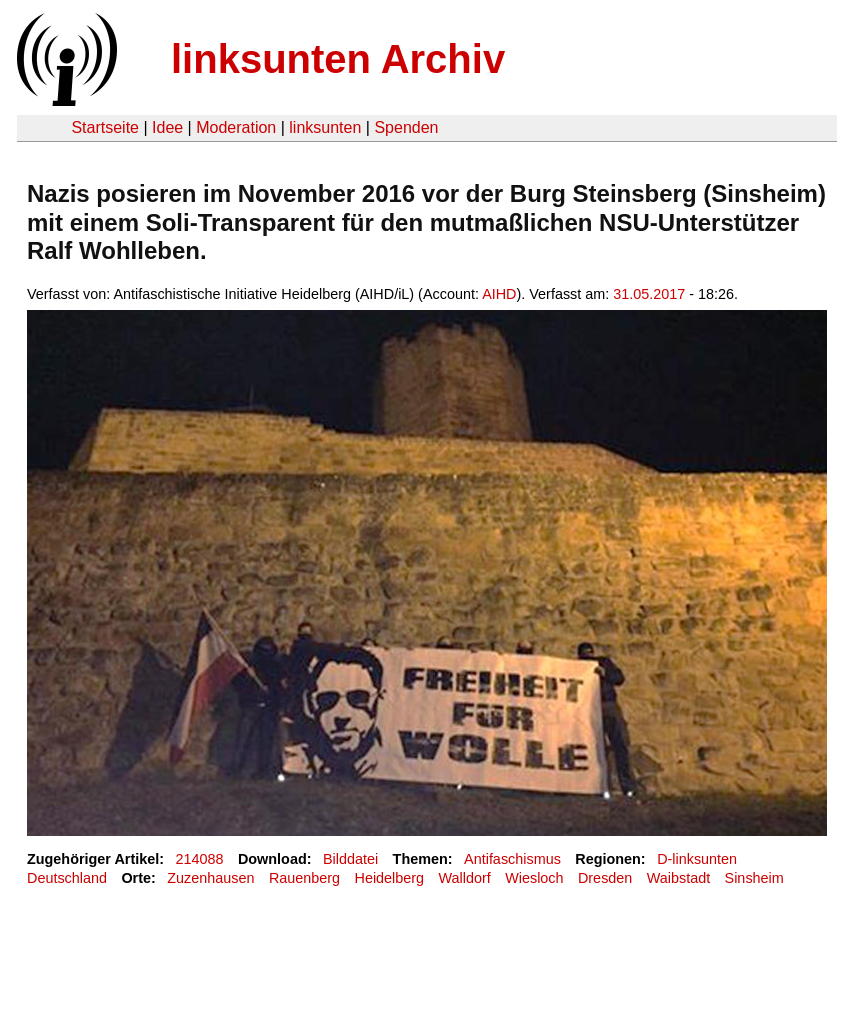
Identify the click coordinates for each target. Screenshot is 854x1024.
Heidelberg (390, 878)
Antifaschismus (512, 859)
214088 (200, 859)
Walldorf (465, 878)
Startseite (105, 127)
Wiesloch (534, 878)
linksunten (325, 127)
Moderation (236, 127)
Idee (167, 127)
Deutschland (67, 878)
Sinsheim (754, 878)
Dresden (605, 878)
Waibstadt (678, 878)
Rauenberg (304, 878)
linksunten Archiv (338, 59)
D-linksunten (697, 859)
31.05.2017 (649, 294)
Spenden (406, 127)
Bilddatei (350, 859)
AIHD (499, 294)
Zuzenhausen (210, 878)
